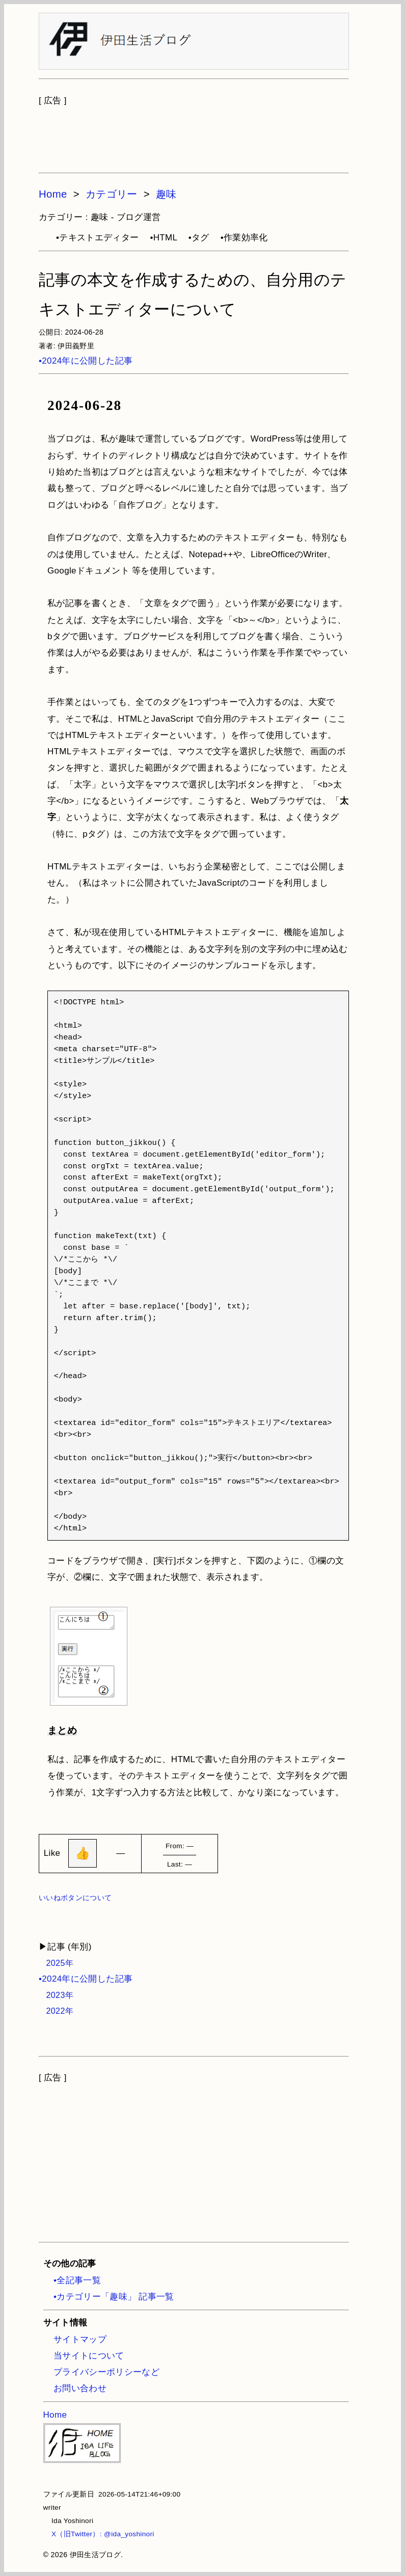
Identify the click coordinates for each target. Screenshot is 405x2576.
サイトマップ (79, 2339)
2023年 (56, 1994)
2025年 (56, 1962)
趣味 (166, 194)
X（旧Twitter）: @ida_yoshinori (98, 2534)
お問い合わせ (79, 2388)
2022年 (56, 2010)
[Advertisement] (194, 134)
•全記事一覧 (77, 2280)
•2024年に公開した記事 (85, 361)
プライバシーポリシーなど (106, 2372)
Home (53, 194)
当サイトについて (88, 2356)
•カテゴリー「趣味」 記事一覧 (113, 2296)
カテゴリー (112, 194)
